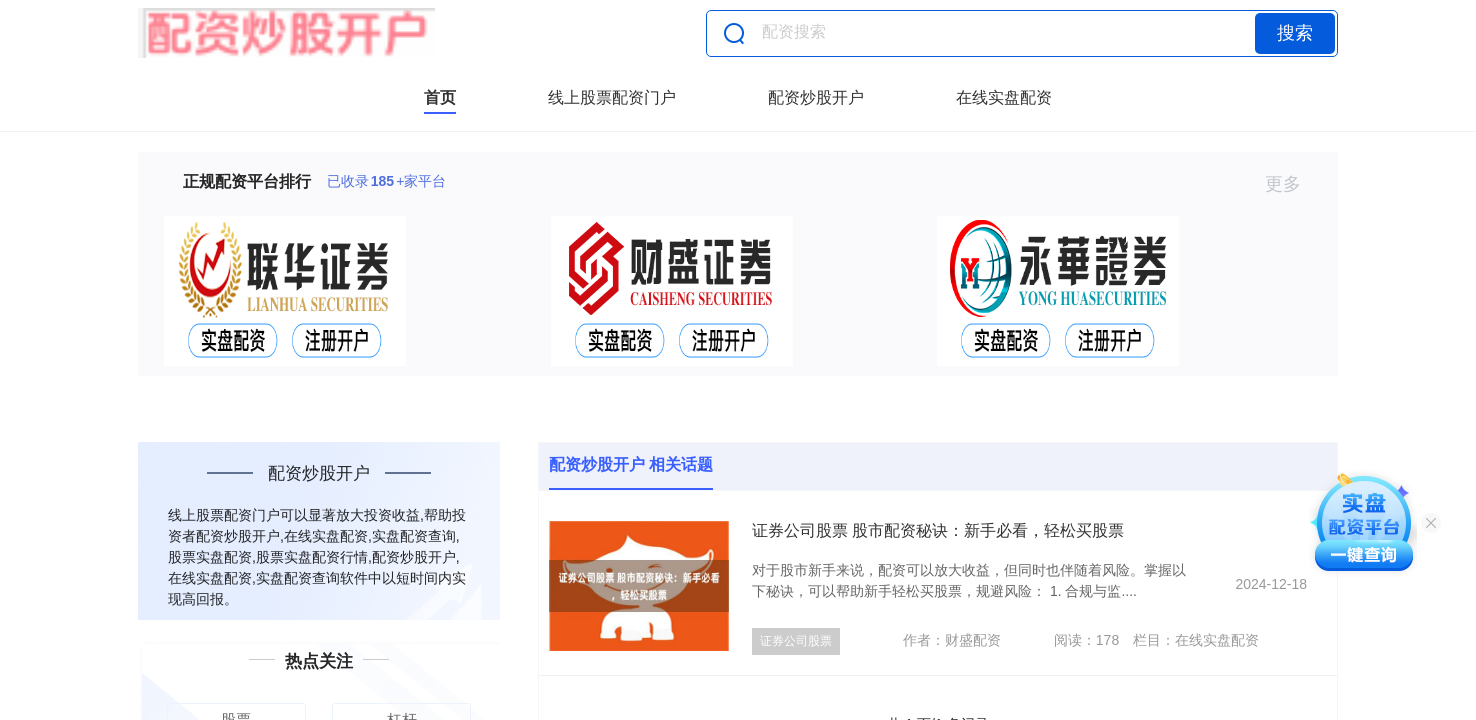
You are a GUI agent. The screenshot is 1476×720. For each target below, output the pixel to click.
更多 (1291, 184)
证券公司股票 (796, 641)
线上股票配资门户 (612, 97)
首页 (440, 97)
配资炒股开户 (816, 97)
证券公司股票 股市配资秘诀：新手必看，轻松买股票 (938, 530)
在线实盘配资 (1004, 97)
